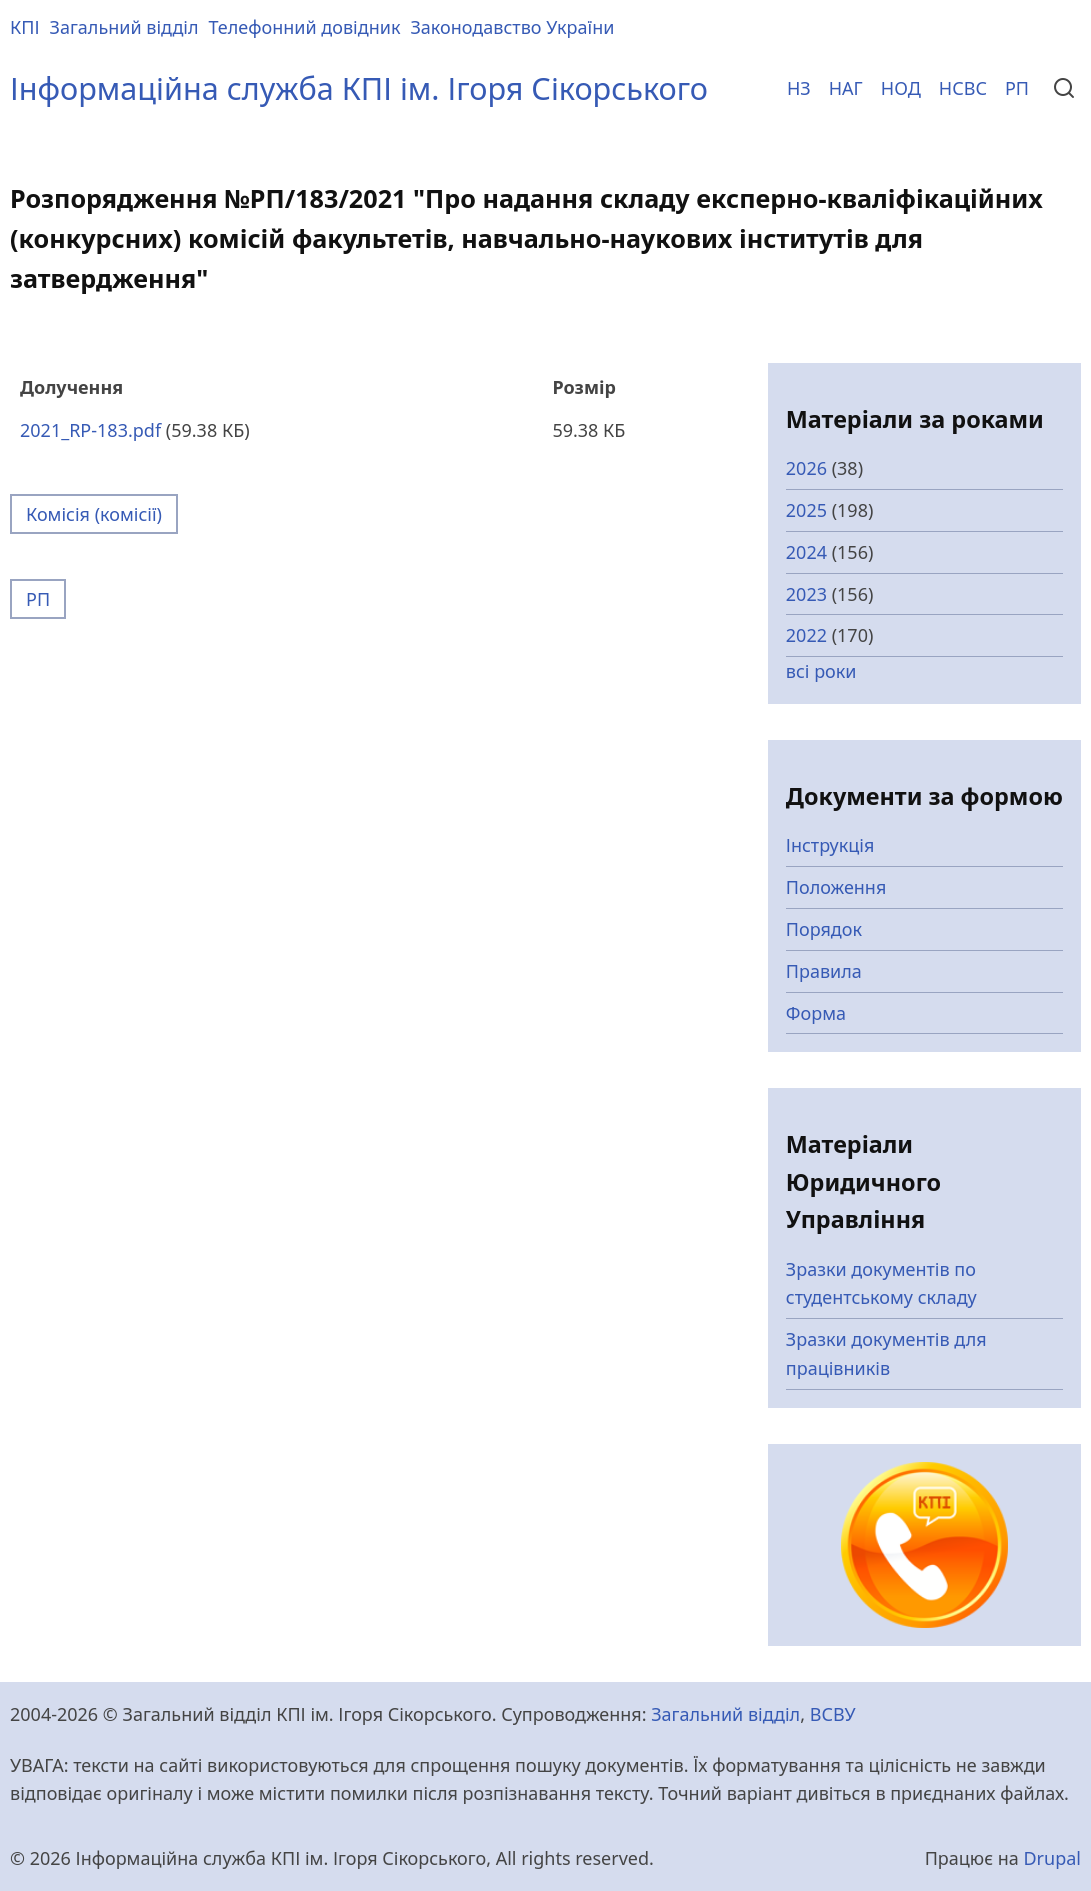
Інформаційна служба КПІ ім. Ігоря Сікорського (359, 88)
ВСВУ (833, 1714)
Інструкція (830, 845)
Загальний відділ (124, 27)
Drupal (1052, 1858)
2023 (806, 594)
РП (1017, 88)
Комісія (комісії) (94, 514)
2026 (806, 468)
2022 (806, 635)
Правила (824, 971)
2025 (806, 510)
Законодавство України (512, 27)
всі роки (821, 671)
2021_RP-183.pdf (90, 430)
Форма (816, 1013)
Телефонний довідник (305, 27)
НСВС (963, 88)
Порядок (824, 929)
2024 (806, 552)
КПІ (25, 27)
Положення (836, 887)
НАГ (846, 88)
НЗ (799, 88)
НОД (901, 88)
